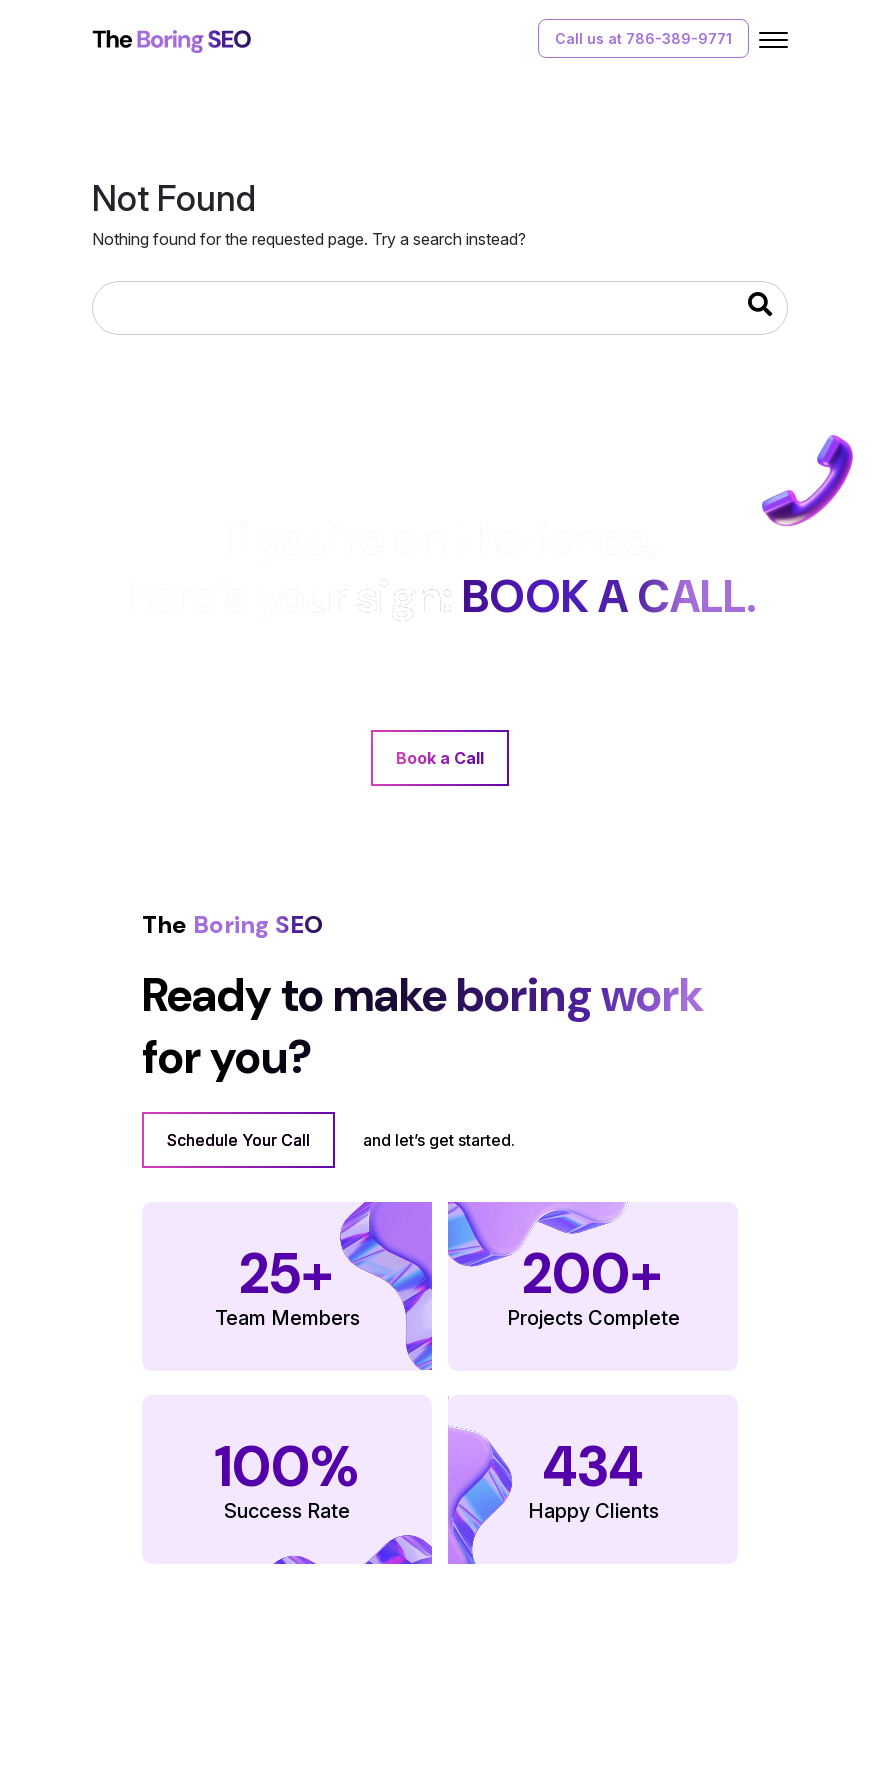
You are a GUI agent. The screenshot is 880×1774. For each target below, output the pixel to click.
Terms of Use (563, 1703)
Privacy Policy (679, 1703)
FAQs (473, 1703)
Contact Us (391, 1703)
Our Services (199, 1703)
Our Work (298, 1703)
